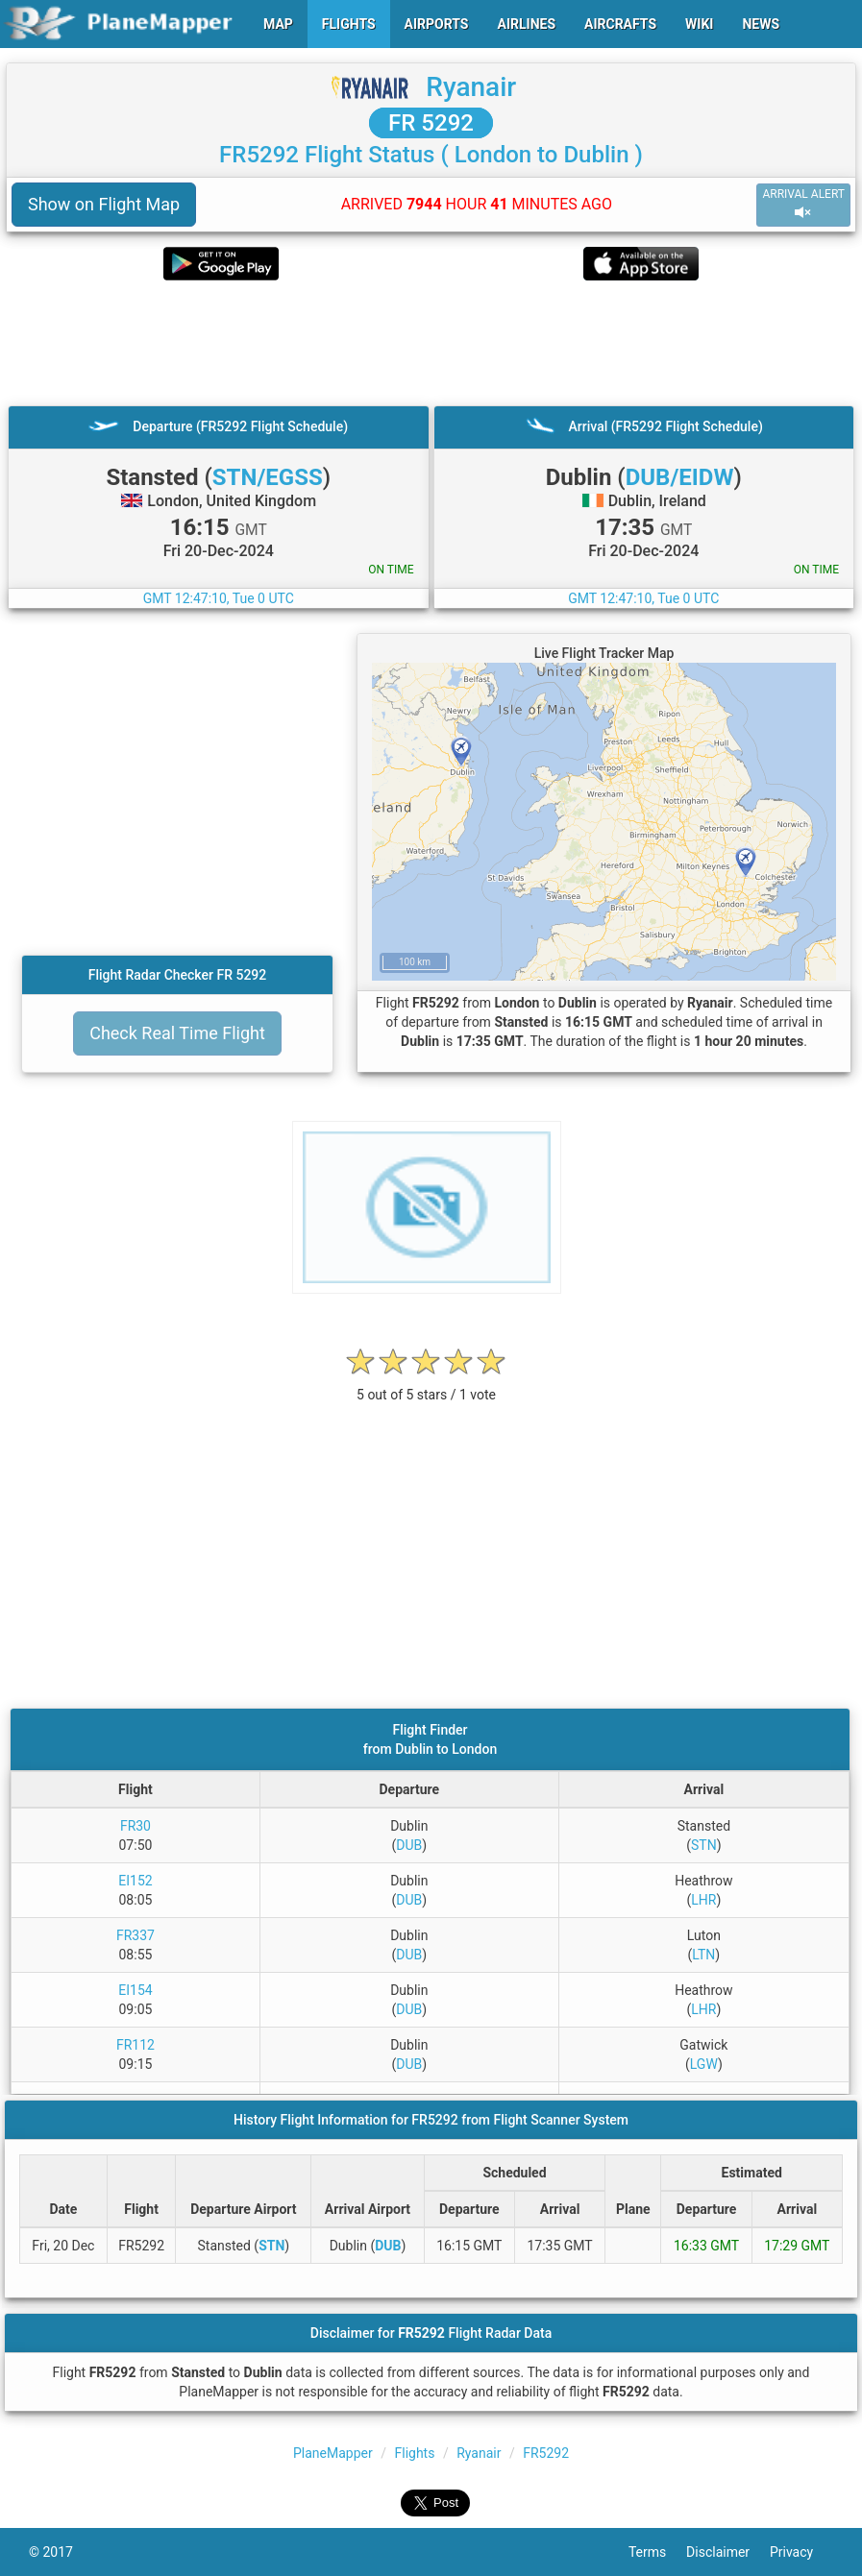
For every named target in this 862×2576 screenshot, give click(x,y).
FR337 (135, 1935)
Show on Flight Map (104, 204)
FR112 (135, 2045)
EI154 (135, 1990)
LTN (703, 1954)
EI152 (135, 1880)
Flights (414, 2453)
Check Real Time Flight (177, 1033)
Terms (657, 2552)
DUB (409, 1845)
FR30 (135, 1826)
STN (704, 1845)
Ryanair (471, 87)
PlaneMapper (333, 2453)
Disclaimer (728, 2552)
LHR (703, 1900)
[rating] (426, 1384)
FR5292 (546, 2453)
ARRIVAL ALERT (803, 204)
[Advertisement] (431, 343)
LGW (704, 2064)
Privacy (801, 2552)
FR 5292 (431, 122)
